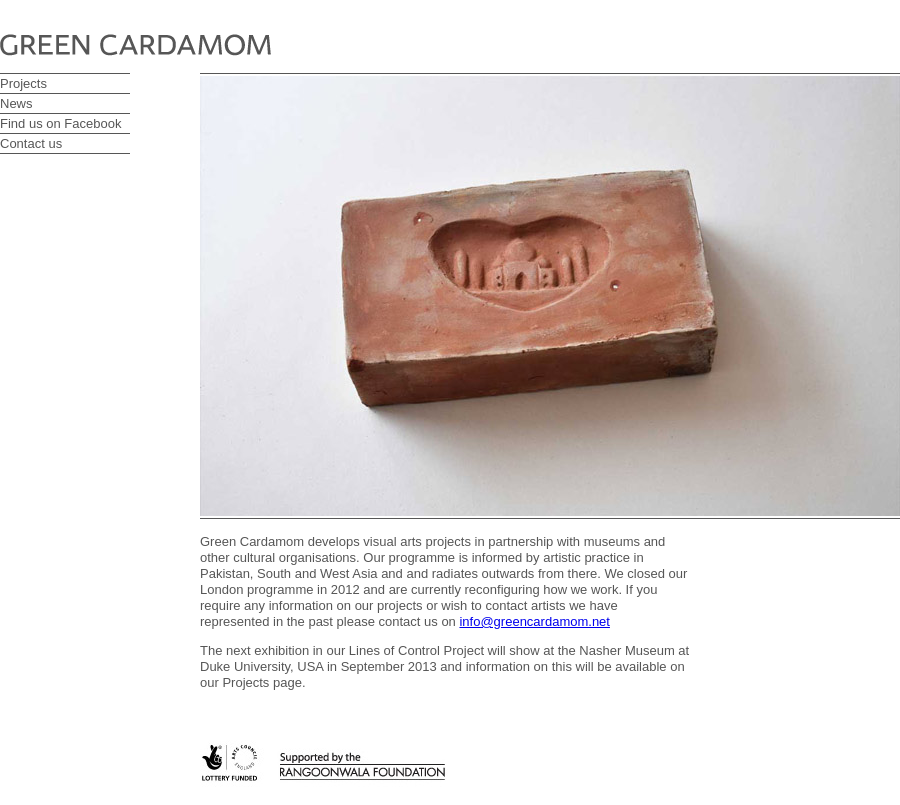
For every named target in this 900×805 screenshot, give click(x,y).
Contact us (31, 143)
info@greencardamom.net (534, 621)
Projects (23, 83)
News (16, 103)
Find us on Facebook (60, 123)
